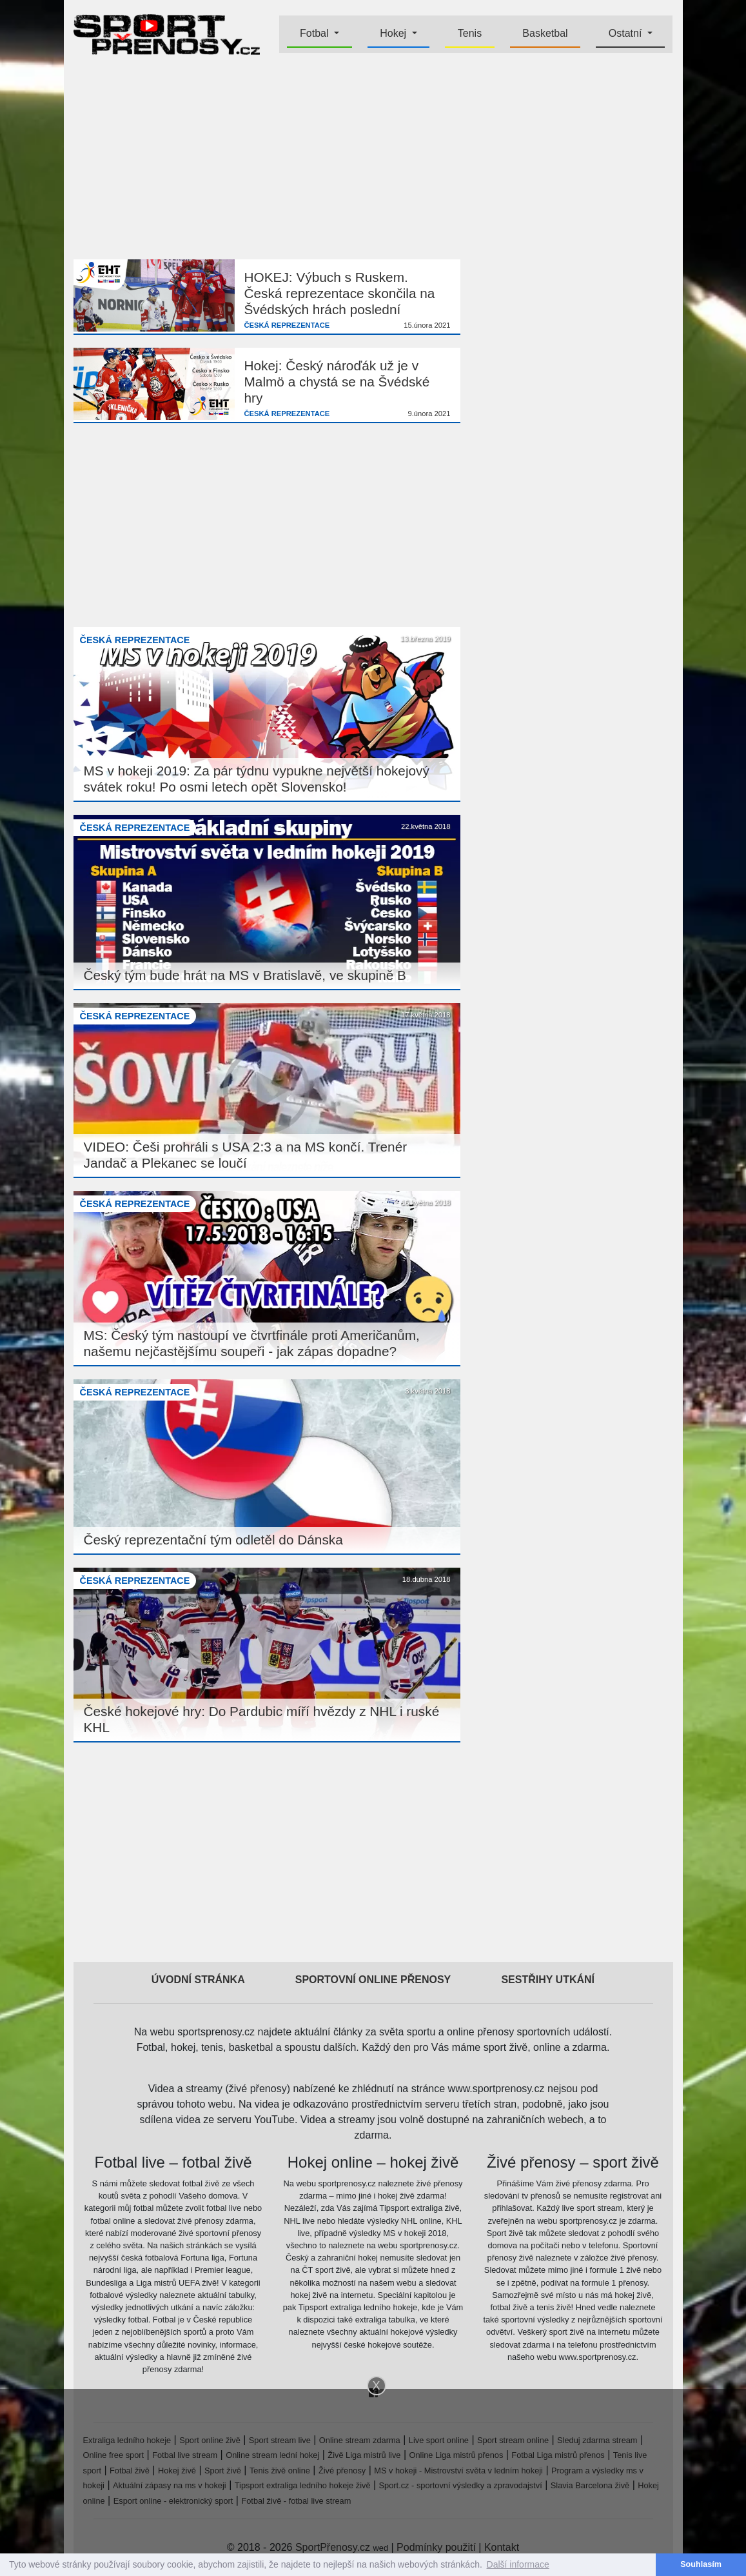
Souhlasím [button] (700, 2564)
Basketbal (544, 33)
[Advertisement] (373, 158)
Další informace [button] (518, 2564)
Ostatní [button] (627, 33)
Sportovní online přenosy (373, 1979)
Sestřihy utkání (547, 1979)
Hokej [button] (394, 33)
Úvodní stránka (198, 1979)
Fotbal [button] (315, 33)
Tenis (470, 33)
